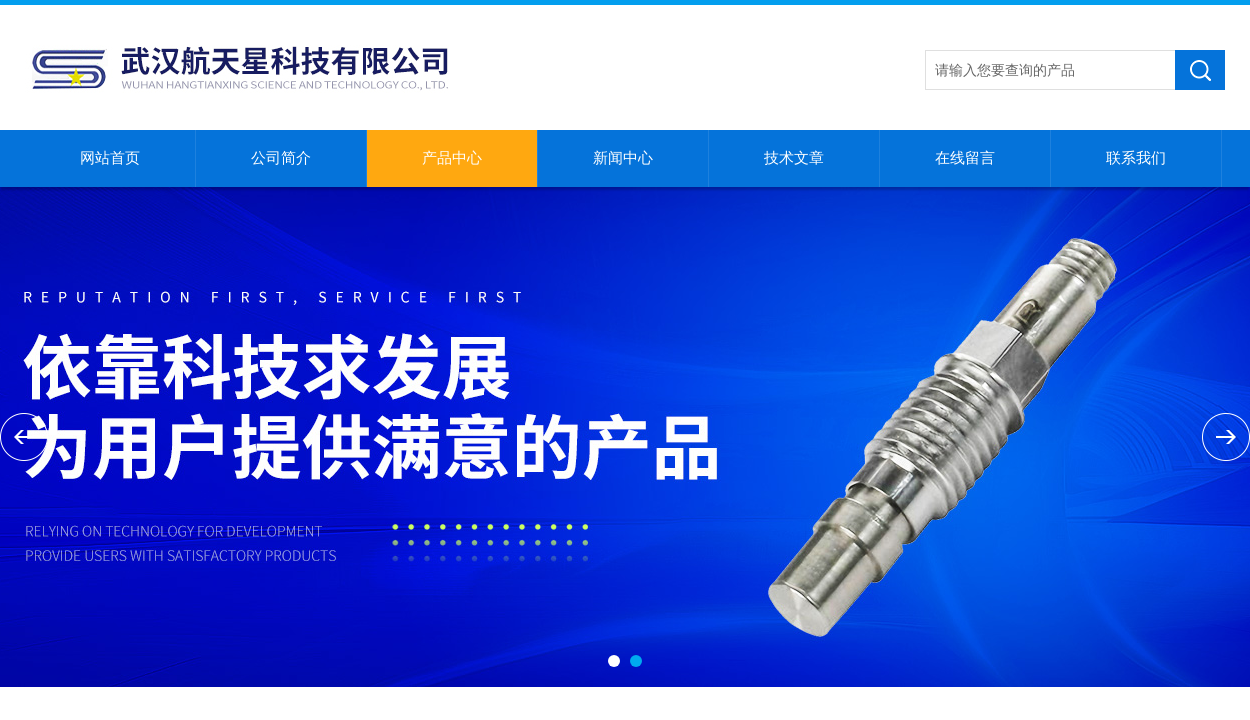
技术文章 (794, 158)
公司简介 (281, 158)
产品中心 (452, 158)
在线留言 (965, 158)
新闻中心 (623, 158)
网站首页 (110, 158)
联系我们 (1136, 158)
